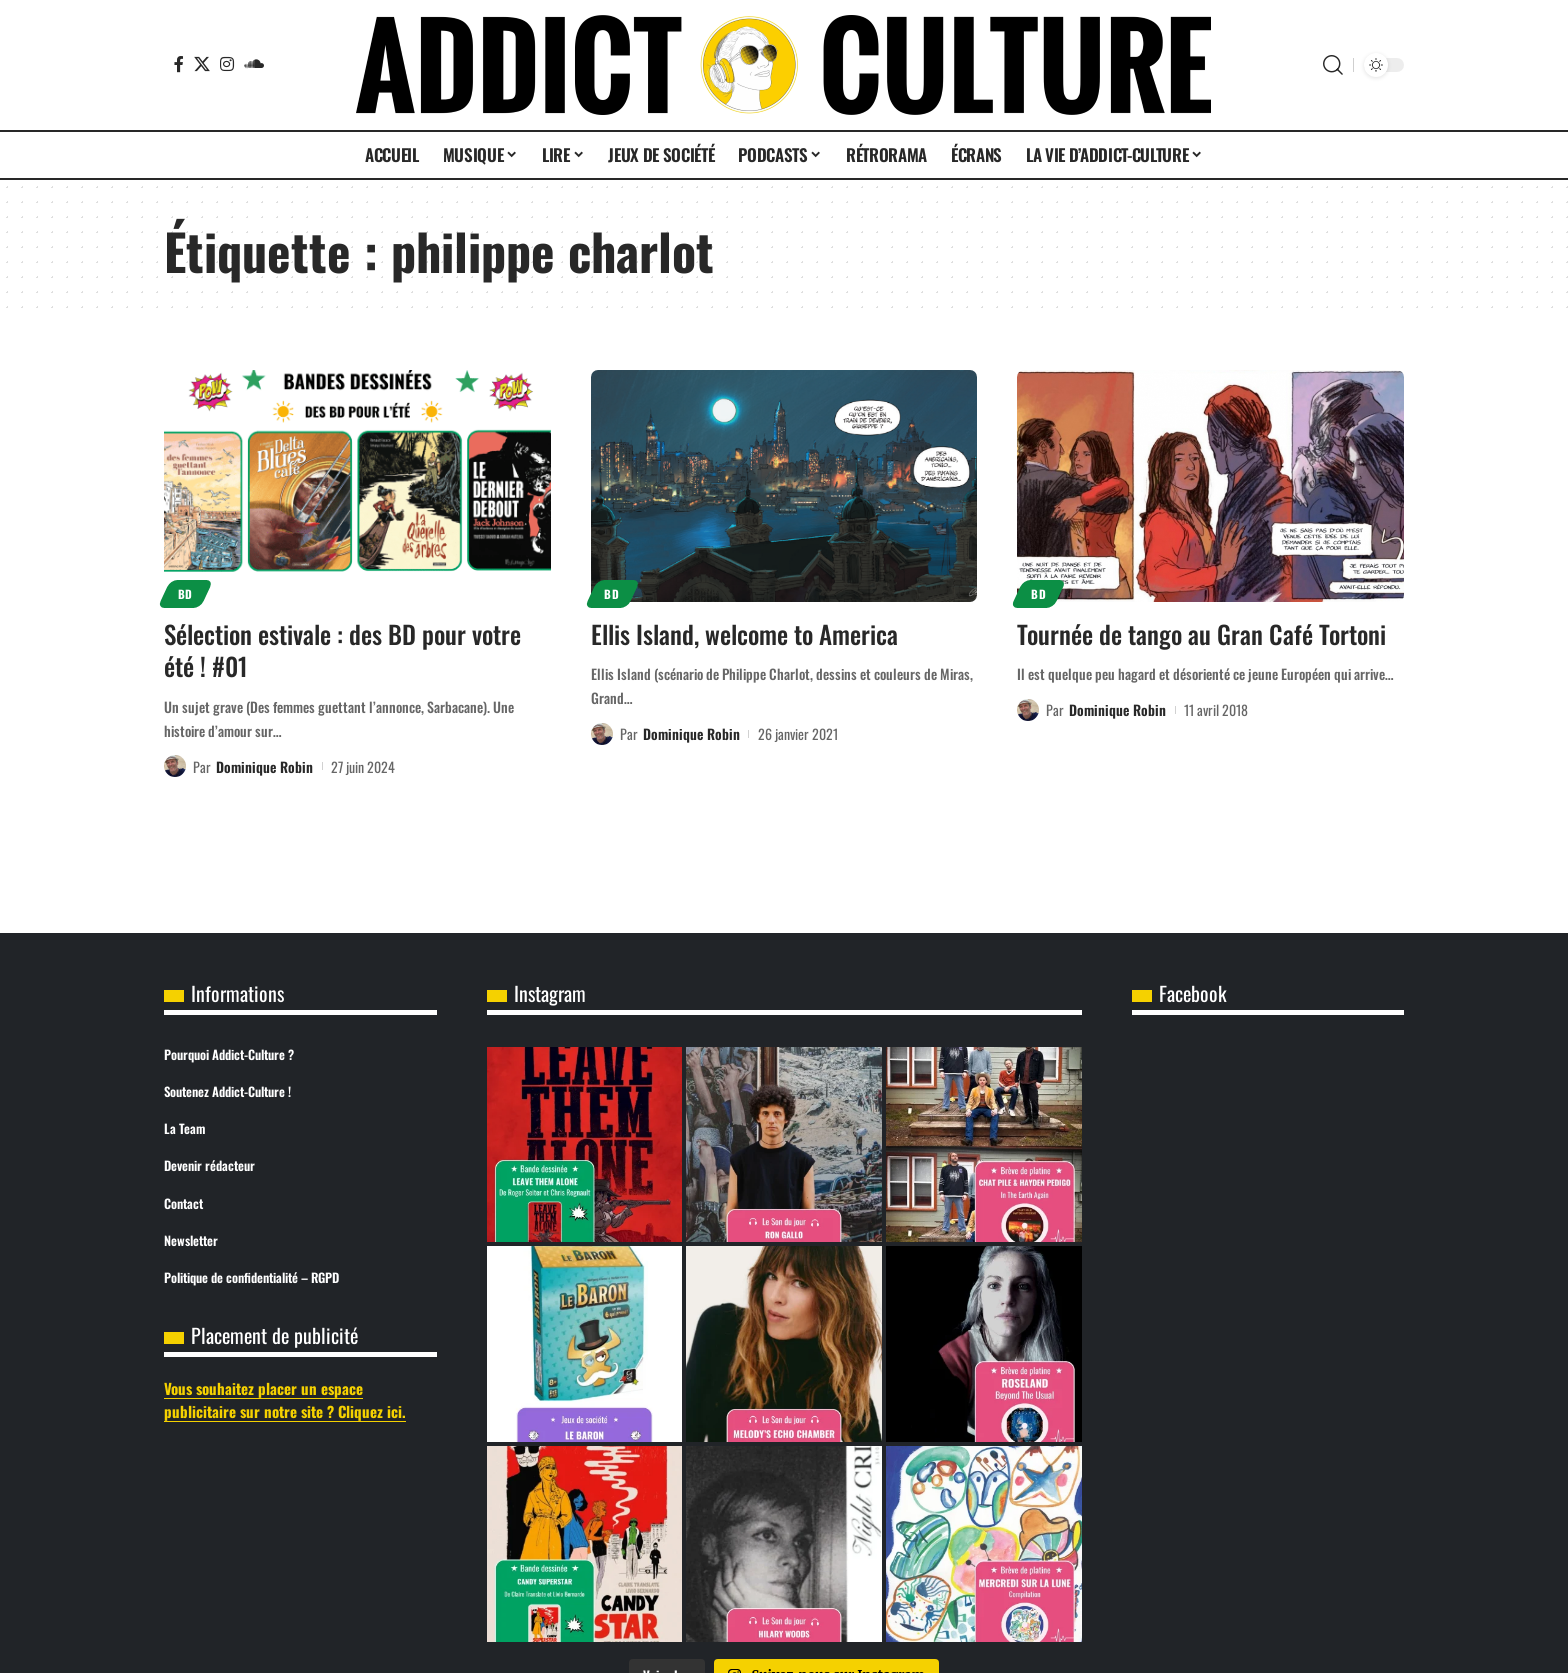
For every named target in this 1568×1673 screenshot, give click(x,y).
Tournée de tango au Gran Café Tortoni (1201, 633)
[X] (202, 64)
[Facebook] (179, 64)
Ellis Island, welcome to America (744, 633)
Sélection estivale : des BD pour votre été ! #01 (342, 650)
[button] (1333, 65)
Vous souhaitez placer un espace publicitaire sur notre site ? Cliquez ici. (285, 1399)
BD (185, 593)
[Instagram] (227, 64)
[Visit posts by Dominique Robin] (175, 766)
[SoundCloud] (254, 64)
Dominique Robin (264, 766)
